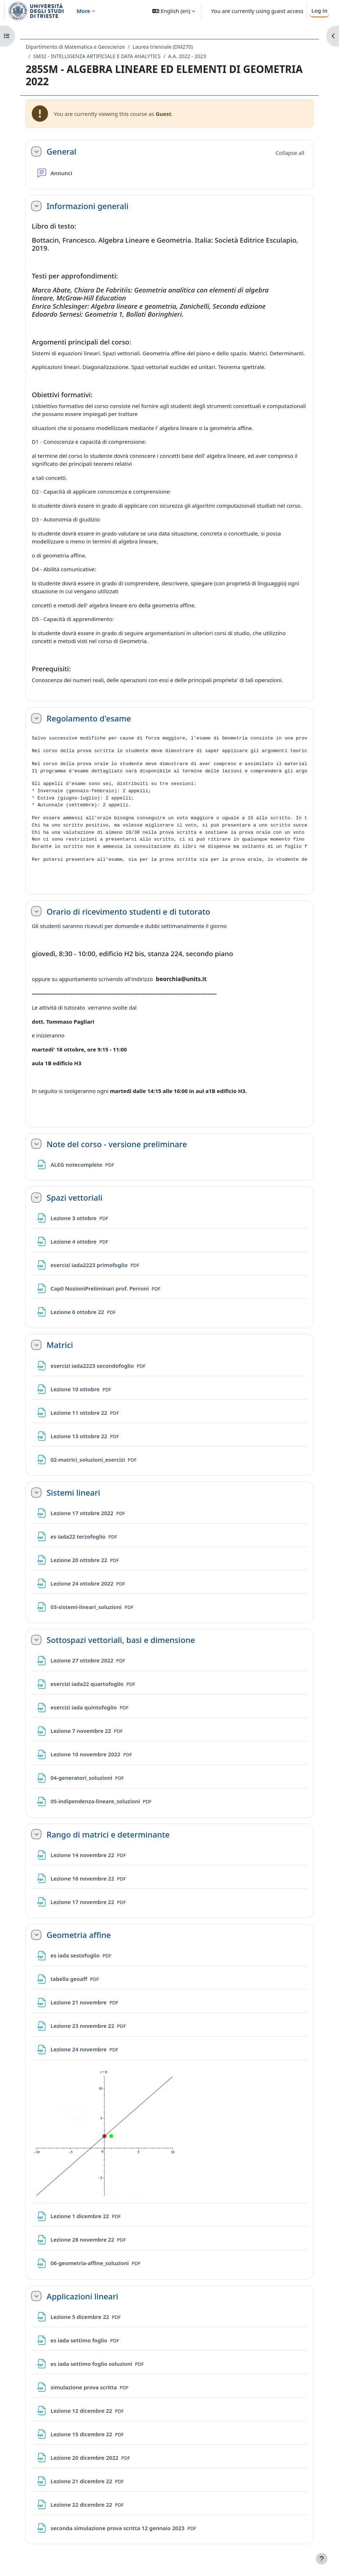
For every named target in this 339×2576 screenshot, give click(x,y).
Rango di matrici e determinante (108, 1834)
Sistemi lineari (73, 1492)
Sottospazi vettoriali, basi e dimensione (121, 1639)
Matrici (60, 1344)
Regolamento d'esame (89, 718)
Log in (319, 10)
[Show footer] (321, 2558)
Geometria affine (79, 1934)
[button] (173, 11)
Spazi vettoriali (75, 1197)
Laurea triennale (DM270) (162, 46)
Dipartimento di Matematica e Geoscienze (75, 46)
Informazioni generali (88, 206)
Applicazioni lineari (82, 2296)
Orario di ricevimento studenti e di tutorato (128, 911)
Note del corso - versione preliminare (117, 1144)
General (61, 151)
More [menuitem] (83, 10)
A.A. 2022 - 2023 (187, 56)
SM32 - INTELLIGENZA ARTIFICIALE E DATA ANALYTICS (96, 56)
